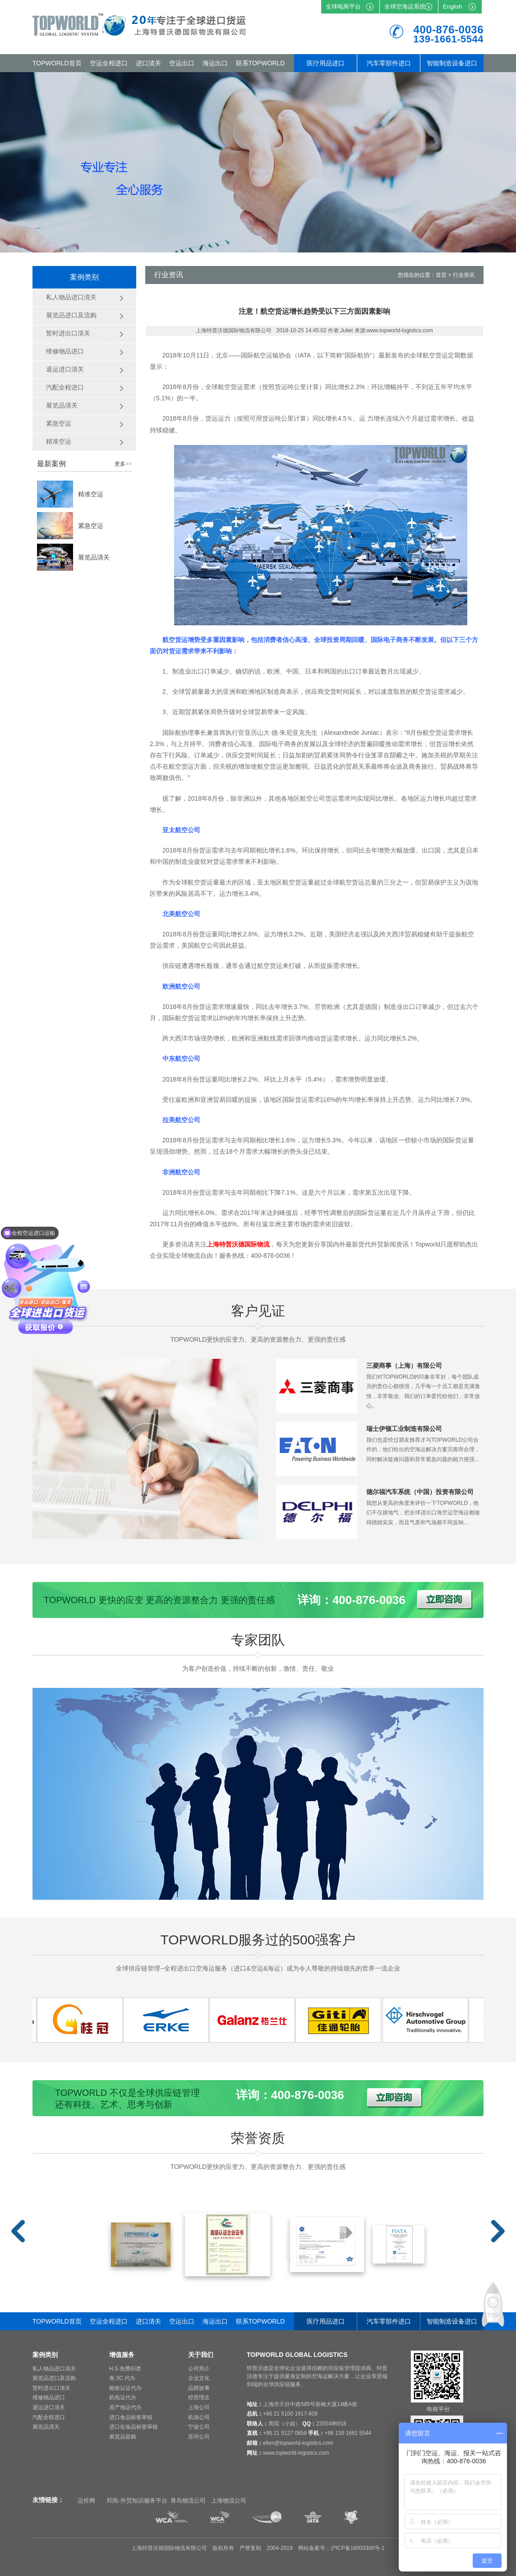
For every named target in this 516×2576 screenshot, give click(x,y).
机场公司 (199, 2417)
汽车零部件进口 (389, 63)
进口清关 (148, 63)
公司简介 (199, 2368)
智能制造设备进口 (452, 63)
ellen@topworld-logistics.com (298, 2443)
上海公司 (199, 2407)
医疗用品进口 (326, 63)
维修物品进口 (48, 2397)
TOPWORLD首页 (57, 63)
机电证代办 (122, 2397)
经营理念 (199, 2397)
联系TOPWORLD (260, 63)
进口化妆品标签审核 (133, 2427)
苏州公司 (199, 2437)
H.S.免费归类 (125, 2368)
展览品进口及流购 (54, 2378)
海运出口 (215, 63)
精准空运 (90, 494)
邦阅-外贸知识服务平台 (136, 2500)
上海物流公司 (228, 2500)
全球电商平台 (343, 6)
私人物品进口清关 (54, 2368)
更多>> (123, 464)
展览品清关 (94, 557)
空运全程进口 (109, 63)
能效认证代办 (125, 2388)
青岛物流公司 (188, 2500)
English (452, 6)
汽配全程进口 (48, 2417)
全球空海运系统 (404, 6)
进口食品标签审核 (130, 2417)
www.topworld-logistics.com (296, 2453)
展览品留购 (122, 2437)
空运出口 (181, 63)
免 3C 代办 (122, 2378)
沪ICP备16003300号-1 (358, 2548)
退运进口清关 (48, 2407)
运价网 (86, 2500)
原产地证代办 (125, 2407)
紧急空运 (90, 525)
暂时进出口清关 (51, 2388)
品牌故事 (199, 2388)
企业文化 (199, 2378)
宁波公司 (199, 2427)
